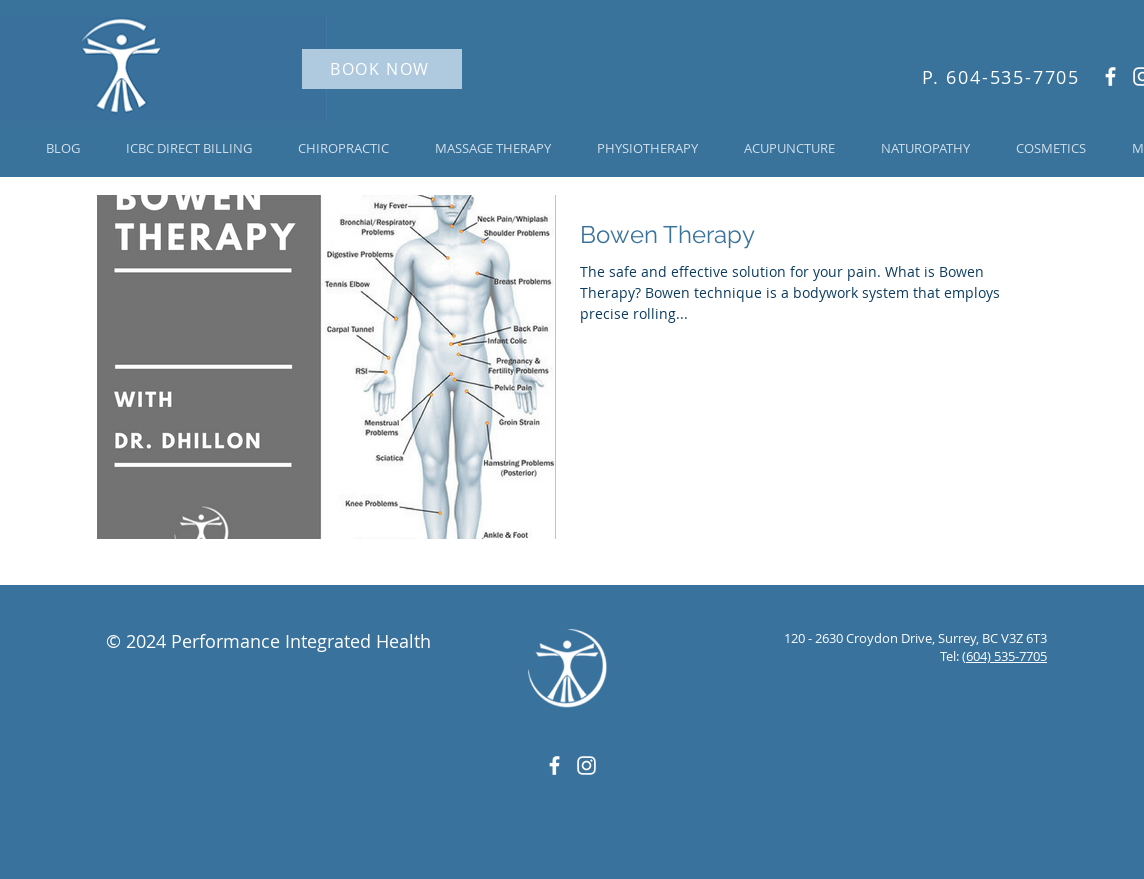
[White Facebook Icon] (1110, 76)
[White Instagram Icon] (586, 765)
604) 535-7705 (1006, 656)
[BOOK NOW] (382, 69)
